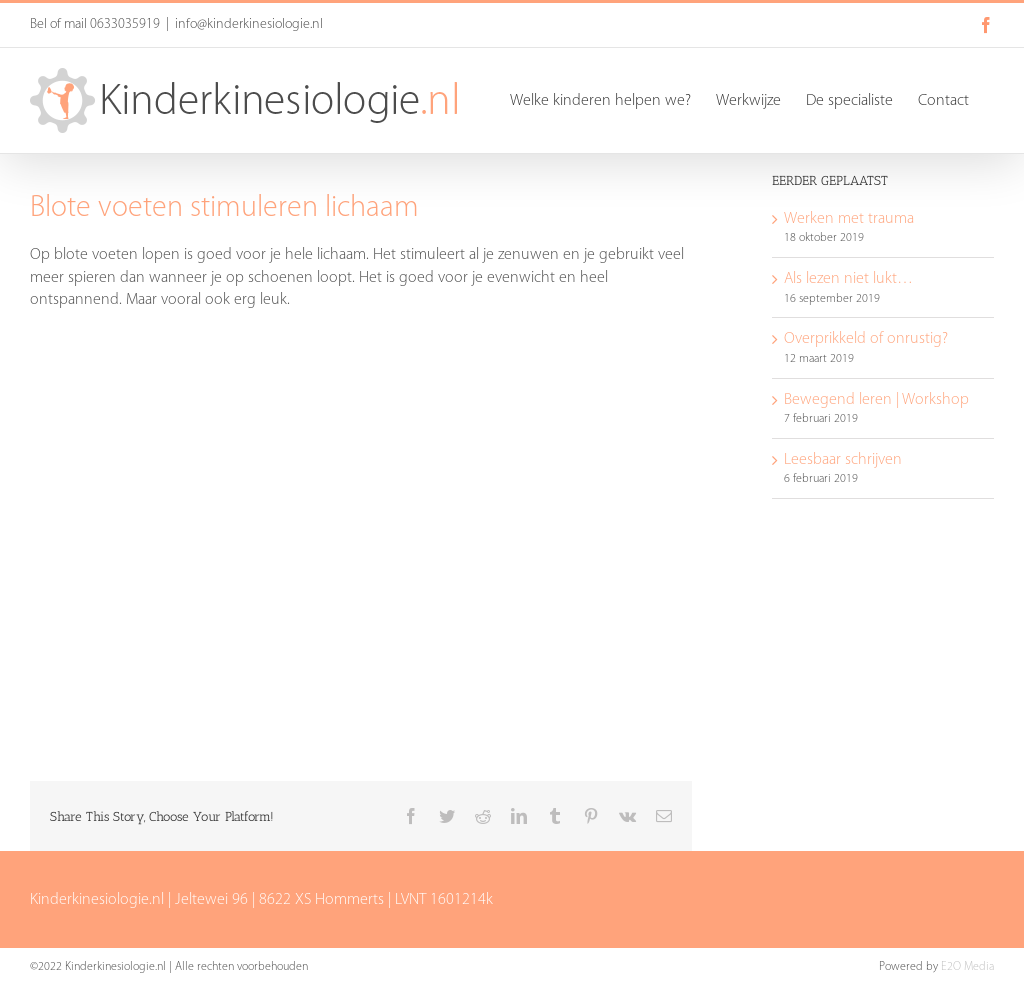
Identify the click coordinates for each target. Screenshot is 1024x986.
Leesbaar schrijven (843, 460)
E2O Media (967, 967)
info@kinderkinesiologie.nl (249, 24)
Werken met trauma (849, 219)
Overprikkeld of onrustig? (866, 339)
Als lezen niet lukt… (848, 279)
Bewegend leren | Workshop (876, 400)
